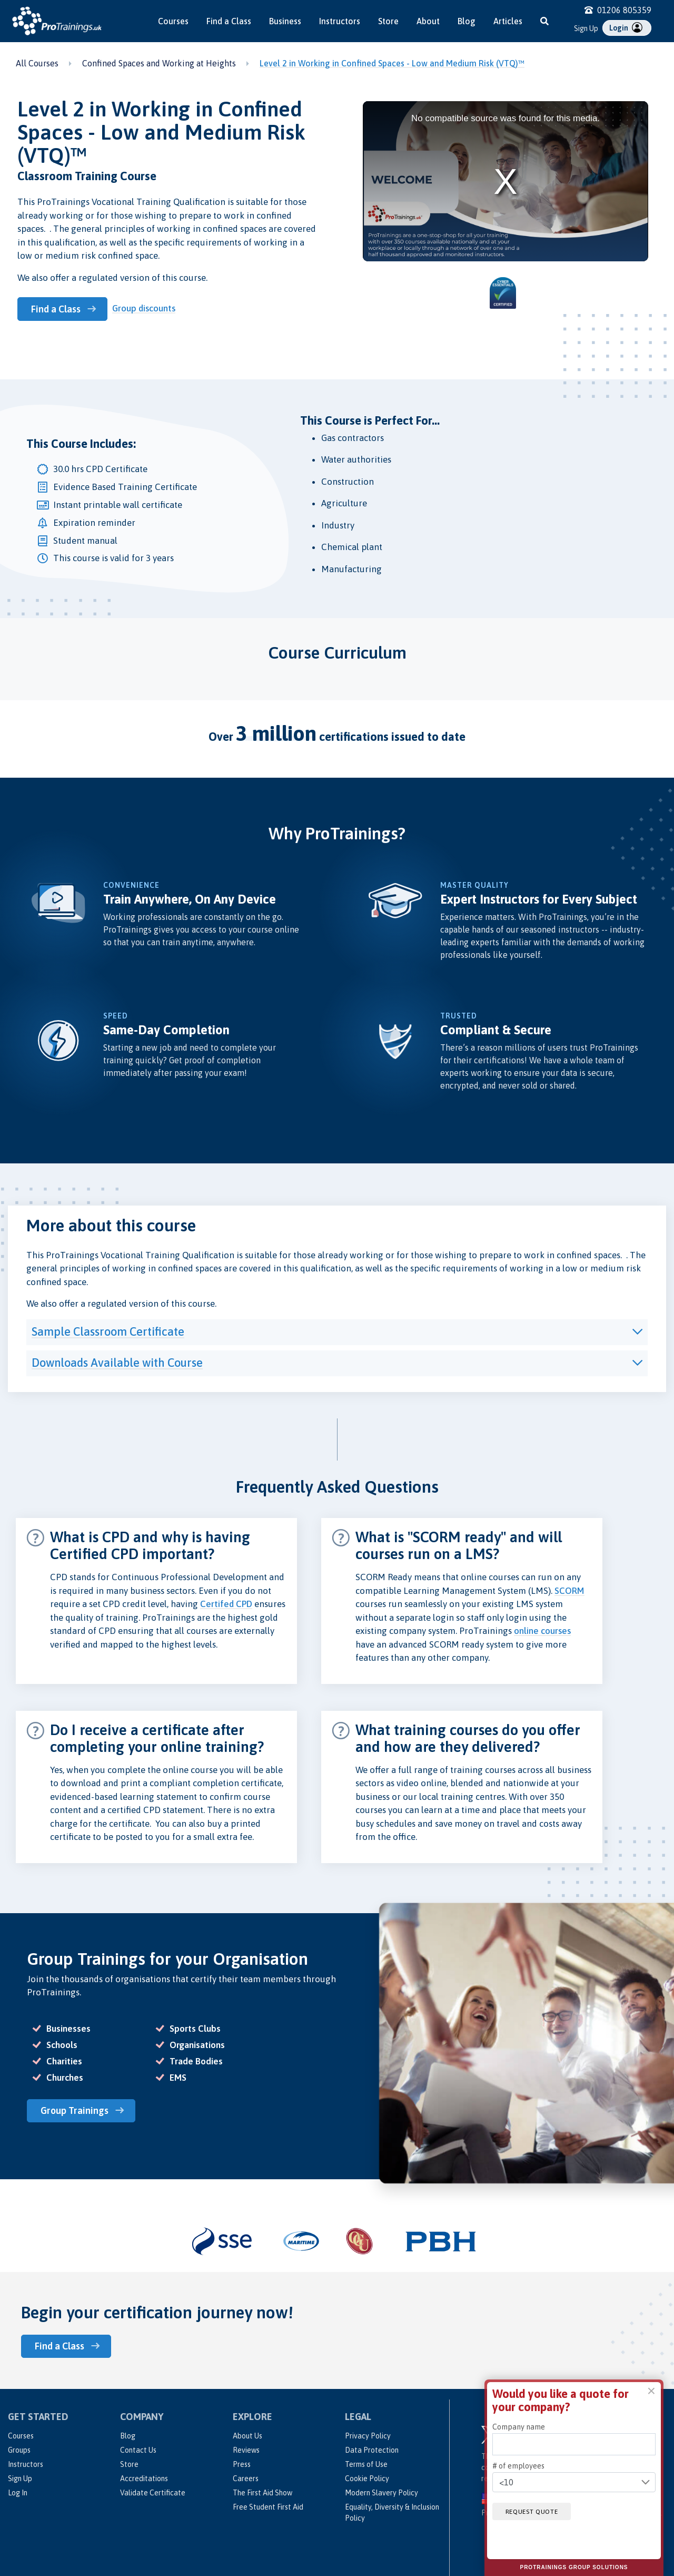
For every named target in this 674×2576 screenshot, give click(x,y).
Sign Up (586, 28)
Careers (246, 2476)
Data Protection (372, 2447)
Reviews (246, 2447)
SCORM (569, 1589)
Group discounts (146, 307)
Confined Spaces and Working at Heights (159, 63)
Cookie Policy (367, 2476)
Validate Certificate (152, 2490)
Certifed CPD (226, 1603)
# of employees (518, 2466)
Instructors (339, 21)
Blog (466, 21)
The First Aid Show (262, 2490)
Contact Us (138, 2447)
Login (625, 27)
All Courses (37, 63)
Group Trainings (77, 2109)
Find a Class (228, 21)
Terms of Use (366, 2461)
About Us (247, 2433)
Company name (518, 2427)
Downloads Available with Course (117, 1361)
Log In (17, 2490)
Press (242, 2461)
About (428, 21)
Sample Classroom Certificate (108, 1330)
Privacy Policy (368, 2433)
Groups (19, 2447)
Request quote (535, 2511)
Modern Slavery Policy (381, 2490)
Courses (173, 21)
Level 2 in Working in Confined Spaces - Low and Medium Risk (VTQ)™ (392, 63)
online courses (542, 1630)
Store (388, 21)
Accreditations (144, 2476)
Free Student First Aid (268, 2504)
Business (285, 21)
